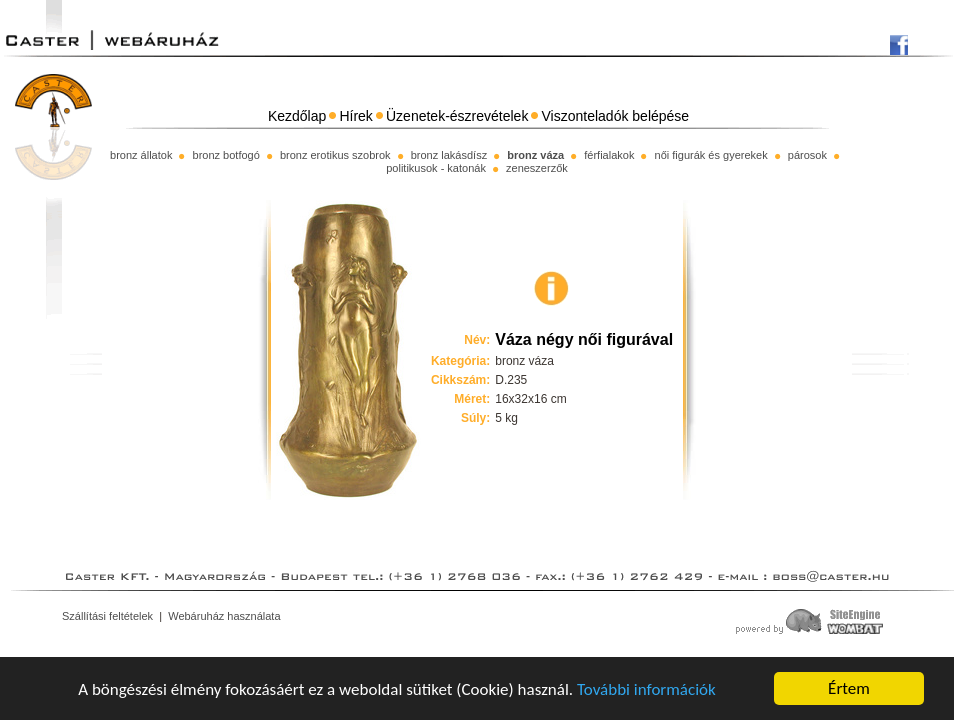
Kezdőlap (297, 116)
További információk (646, 689)
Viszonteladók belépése (616, 116)
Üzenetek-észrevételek (457, 116)
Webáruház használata (224, 616)
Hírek (355, 116)
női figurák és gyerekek (711, 155)
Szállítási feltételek (107, 616)
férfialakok (609, 155)
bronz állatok (141, 155)
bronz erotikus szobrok (335, 155)
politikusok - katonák (436, 168)
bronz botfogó (226, 155)
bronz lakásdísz (449, 155)
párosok (807, 155)
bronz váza (535, 155)
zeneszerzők (537, 168)
